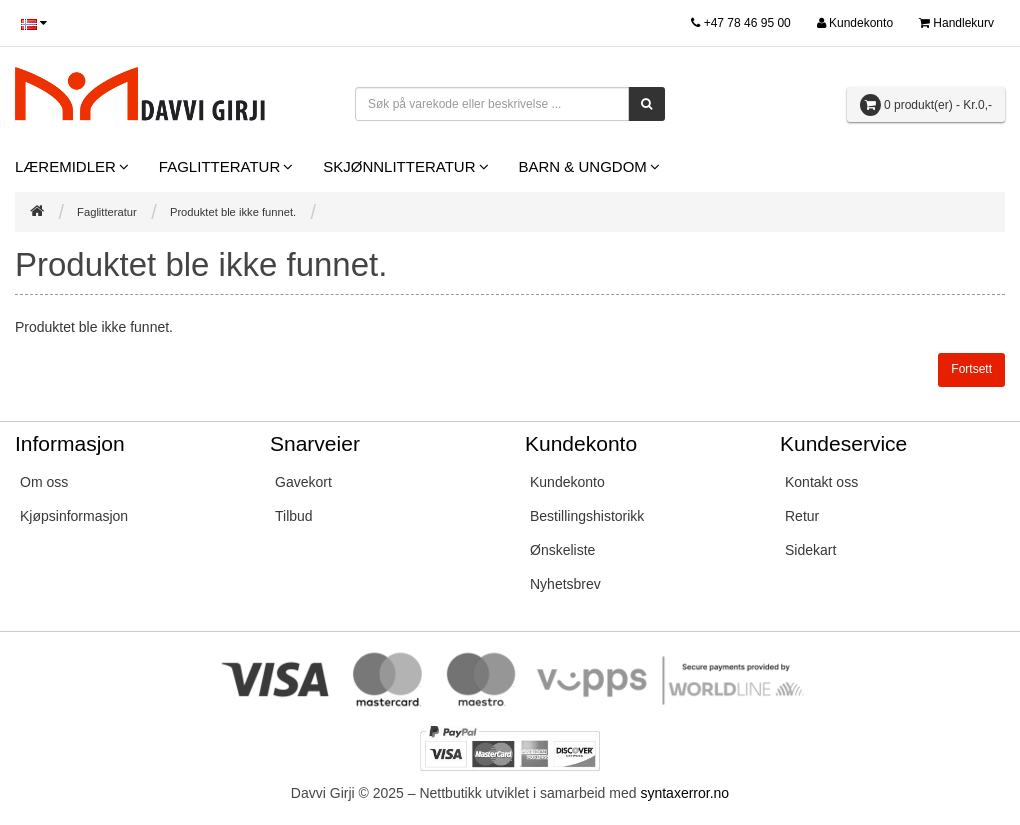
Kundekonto (567, 482)
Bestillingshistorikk (587, 516)
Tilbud (294, 516)
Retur (802, 516)
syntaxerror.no (684, 793)
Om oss (44, 482)
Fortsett (971, 369)
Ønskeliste (562, 550)
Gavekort (303, 482)
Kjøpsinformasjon (74, 516)
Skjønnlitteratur (399, 166)
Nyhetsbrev (565, 584)
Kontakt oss (821, 482)
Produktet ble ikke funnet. (233, 212)
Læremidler (65, 166)
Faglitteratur (219, 166)
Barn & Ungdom (583, 166)
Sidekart (810, 550)
